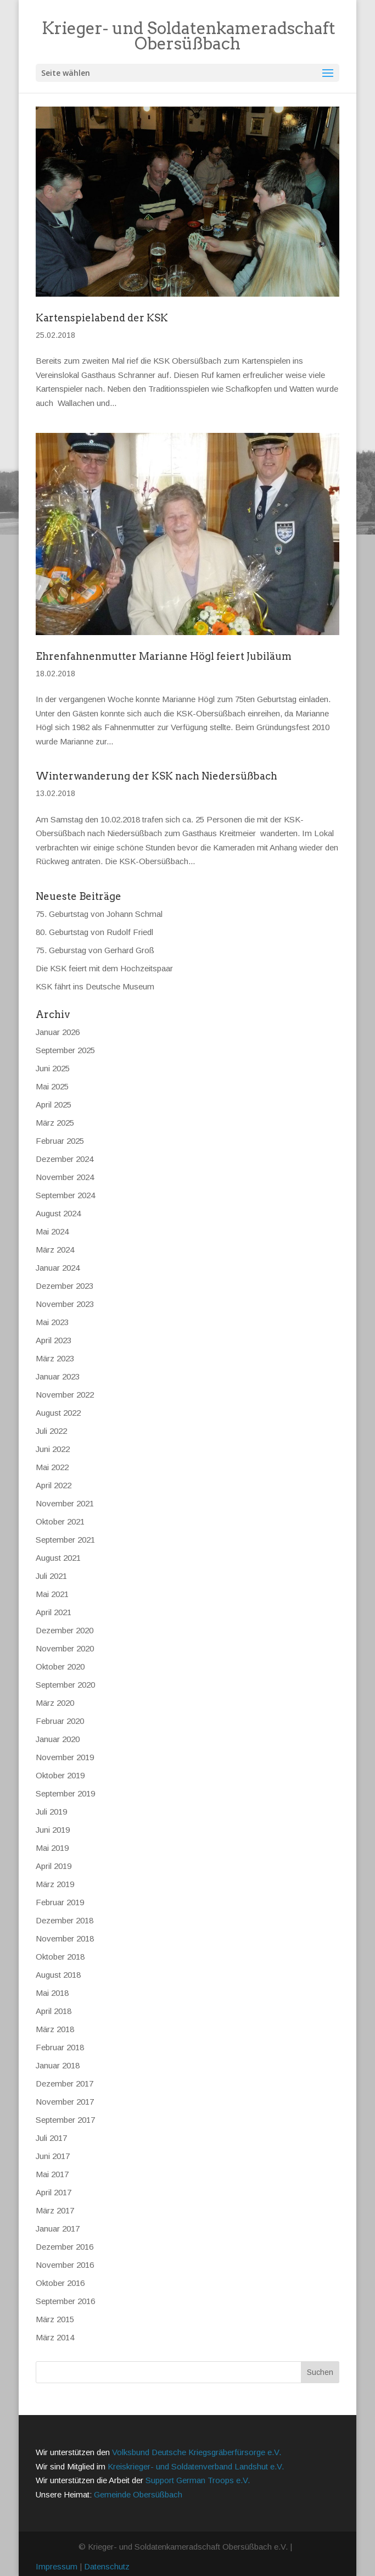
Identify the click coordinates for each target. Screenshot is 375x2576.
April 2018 (53, 2011)
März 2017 (55, 2210)
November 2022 (65, 1394)
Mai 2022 (52, 1467)
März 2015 (55, 2319)
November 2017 (65, 2101)
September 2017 (65, 2119)
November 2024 (65, 1177)
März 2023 (55, 1358)
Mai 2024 (52, 1231)
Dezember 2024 (64, 1159)
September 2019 (65, 1793)
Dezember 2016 (64, 2246)
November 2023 (65, 1304)
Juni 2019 (53, 1829)
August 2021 (58, 1557)
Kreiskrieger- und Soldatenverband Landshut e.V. (196, 2466)
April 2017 (53, 2192)
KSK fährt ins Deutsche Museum (95, 986)
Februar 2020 (60, 1721)
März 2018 (55, 2029)
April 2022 (53, 1485)
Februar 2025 (60, 1140)
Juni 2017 (53, 2156)
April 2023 (53, 1340)
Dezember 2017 (64, 2083)
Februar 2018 (60, 2047)
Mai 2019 (52, 1847)
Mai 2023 (52, 1322)
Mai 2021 (52, 1594)
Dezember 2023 (64, 1285)
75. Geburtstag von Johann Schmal (99, 914)
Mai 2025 (52, 1086)
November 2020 (65, 1648)
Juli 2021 (51, 1576)
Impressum (56, 2566)
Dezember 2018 (64, 1920)
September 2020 (65, 1684)
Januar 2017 (58, 2228)
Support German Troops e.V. (197, 2480)
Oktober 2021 (60, 1521)
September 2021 (65, 1539)
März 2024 (55, 1249)
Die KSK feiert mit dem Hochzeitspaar (104, 968)
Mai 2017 (52, 2174)
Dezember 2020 (64, 1630)
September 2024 (65, 1195)
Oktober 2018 (60, 1956)
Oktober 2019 (60, 1775)
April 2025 (53, 1104)
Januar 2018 (58, 2065)
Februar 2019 (60, 1902)
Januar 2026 (58, 1032)
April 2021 (53, 1612)
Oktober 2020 (60, 1666)
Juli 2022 (51, 1431)
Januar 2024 (58, 1267)
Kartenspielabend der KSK (102, 318)
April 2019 (53, 1866)
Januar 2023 (58, 1376)
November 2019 (65, 1757)
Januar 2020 (58, 1739)
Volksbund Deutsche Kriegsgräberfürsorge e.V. (196, 2452)
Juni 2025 (53, 1068)
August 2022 (58, 1412)
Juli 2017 (51, 2138)
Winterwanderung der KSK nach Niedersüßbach (156, 776)
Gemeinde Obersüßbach (138, 2494)
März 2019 (55, 1884)
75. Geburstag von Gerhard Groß (95, 950)
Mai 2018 (52, 1993)
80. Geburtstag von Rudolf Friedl (94, 932)
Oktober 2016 (60, 2283)
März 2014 (55, 2337)
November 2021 (65, 1503)
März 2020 (55, 1702)
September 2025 (65, 1050)
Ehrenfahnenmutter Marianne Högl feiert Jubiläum (164, 656)
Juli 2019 (51, 1811)
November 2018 (65, 1938)
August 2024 (58, 1213)
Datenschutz (107, 2566)
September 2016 (65, 2301)
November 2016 (65, 2264)
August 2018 (58, 1974)
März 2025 (55, 1122)
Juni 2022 (53, 1449)
